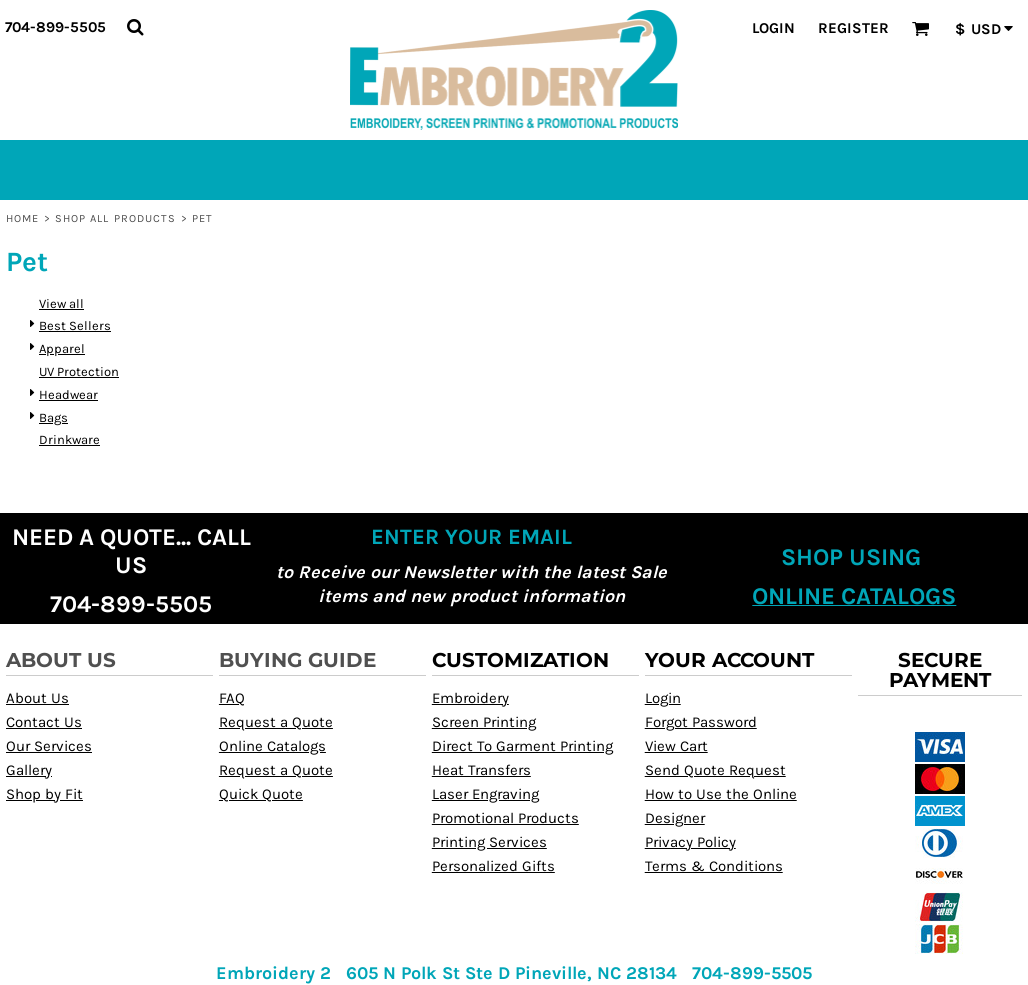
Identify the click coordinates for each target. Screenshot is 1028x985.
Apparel (62, 348)
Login (773, 28)
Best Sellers (75, 325)
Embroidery (470, 698)
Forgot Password (701, 722)
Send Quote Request (715, 770)
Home (22, 218)
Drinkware (69, 439)
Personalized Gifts (493, 866)
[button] (135, 27)
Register (853, 28)
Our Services (49, 746)
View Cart (676, 746)
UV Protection (79, 371)
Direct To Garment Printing (522, 746)
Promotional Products (505, 818)
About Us (37, 698)
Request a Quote (276, 722)
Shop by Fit (44, 794)
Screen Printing (484, 722)
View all (61, 303)
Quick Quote (261, 794)
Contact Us (44, 722)
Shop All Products (116, 218)
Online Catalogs (272, 746)
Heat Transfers (481, 770)
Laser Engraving (485, 794)
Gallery (29, 770)
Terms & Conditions (714, 866)
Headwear (68, 394)
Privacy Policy (690, 842)
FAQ (232, 698)
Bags (53, 417)
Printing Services (489, 842)
